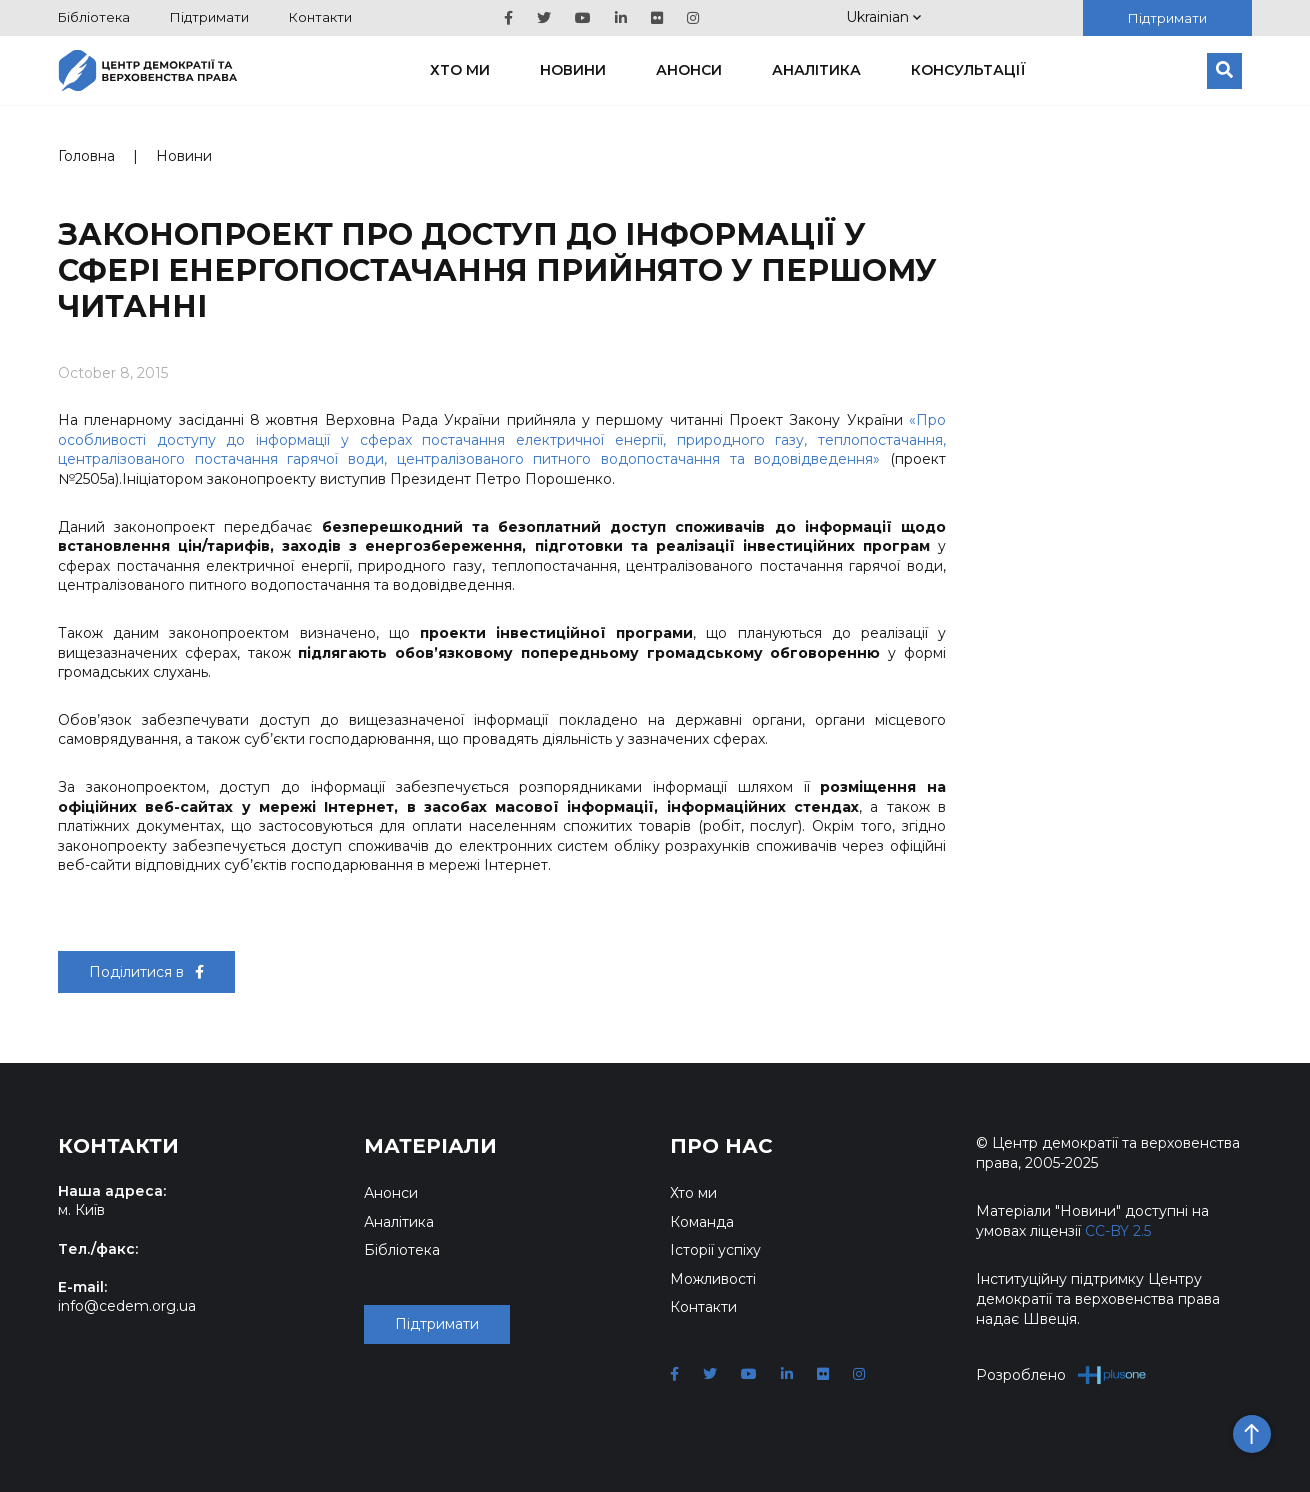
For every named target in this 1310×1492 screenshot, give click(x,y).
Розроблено (1061, 1374)
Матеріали (430, 1146)
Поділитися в (146, 972)
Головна (86, 156)
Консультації (968, 70)
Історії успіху (715, 1250)
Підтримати (209, 17)
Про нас (721, 1146)
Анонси (689, 70)
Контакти (320, 17)
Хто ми (460, 70)
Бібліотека (94, 17)
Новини (573, 70)
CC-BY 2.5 (1118, 1231)
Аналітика (816, 70)
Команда (702, 1222)
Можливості (713, 1279)
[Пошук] (1224, 71)
